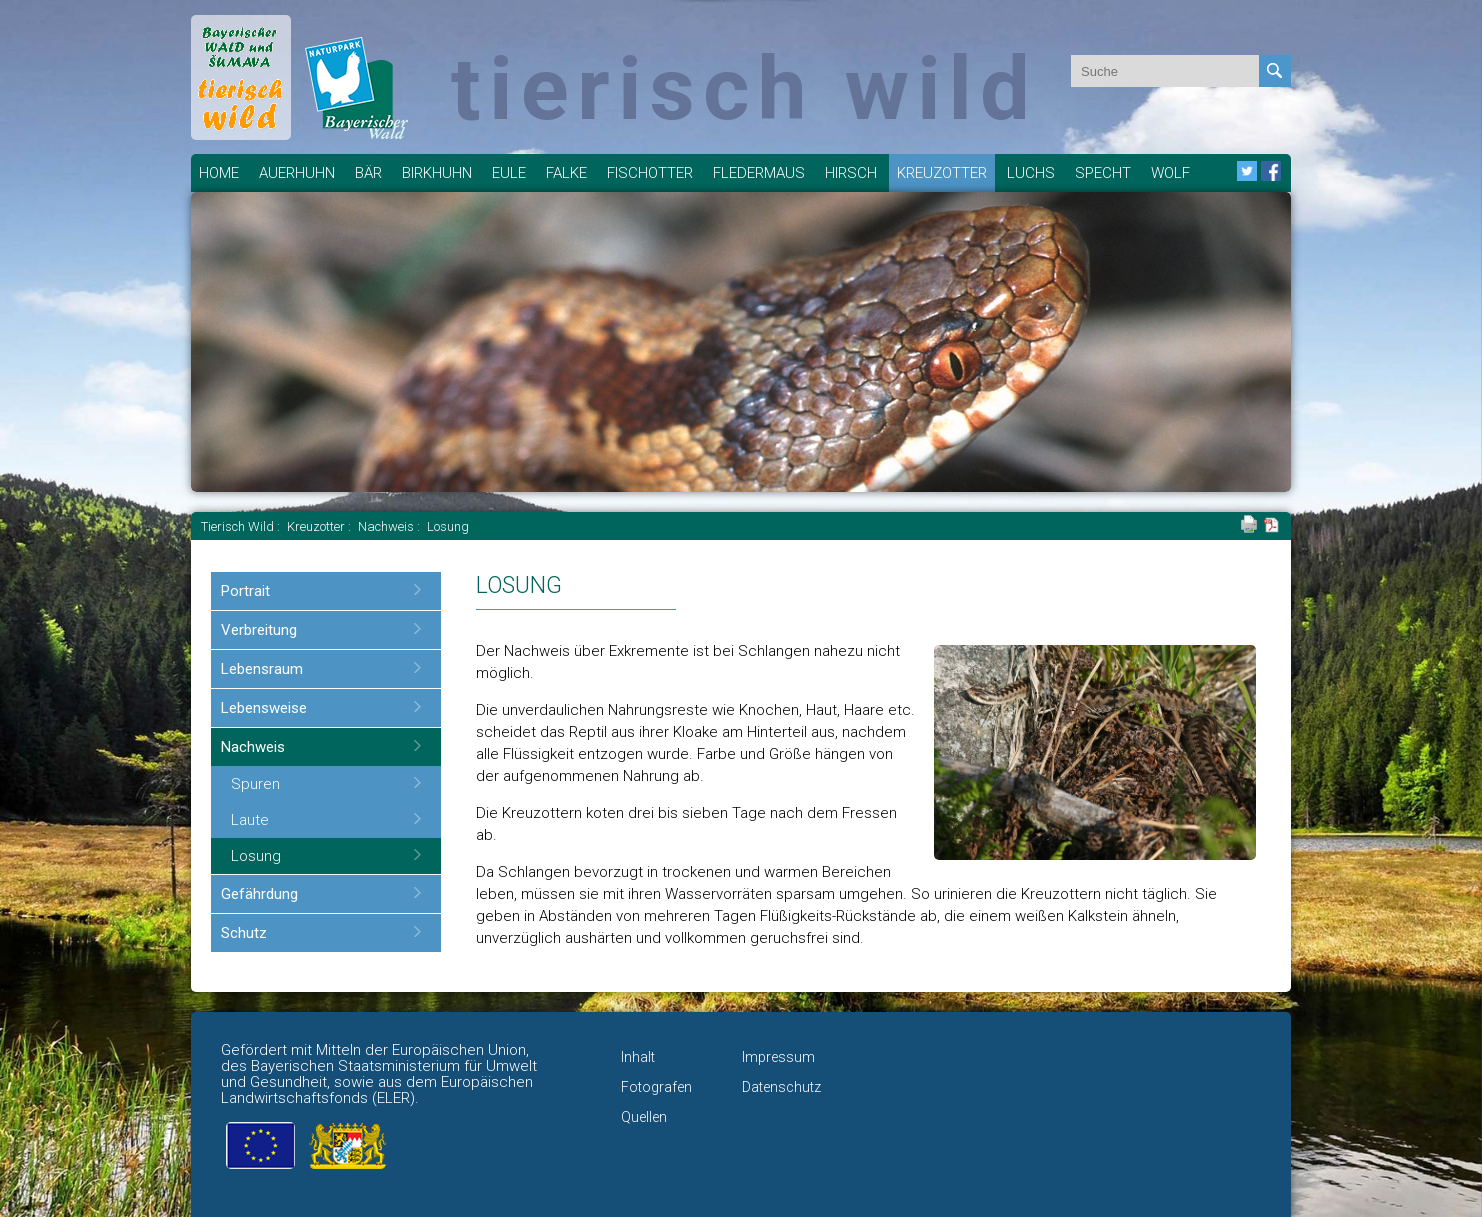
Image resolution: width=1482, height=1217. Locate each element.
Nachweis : (390, 526)
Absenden (1275, 71)
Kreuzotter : (320, 526)
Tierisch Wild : (242, 526)
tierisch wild (744, 88)
